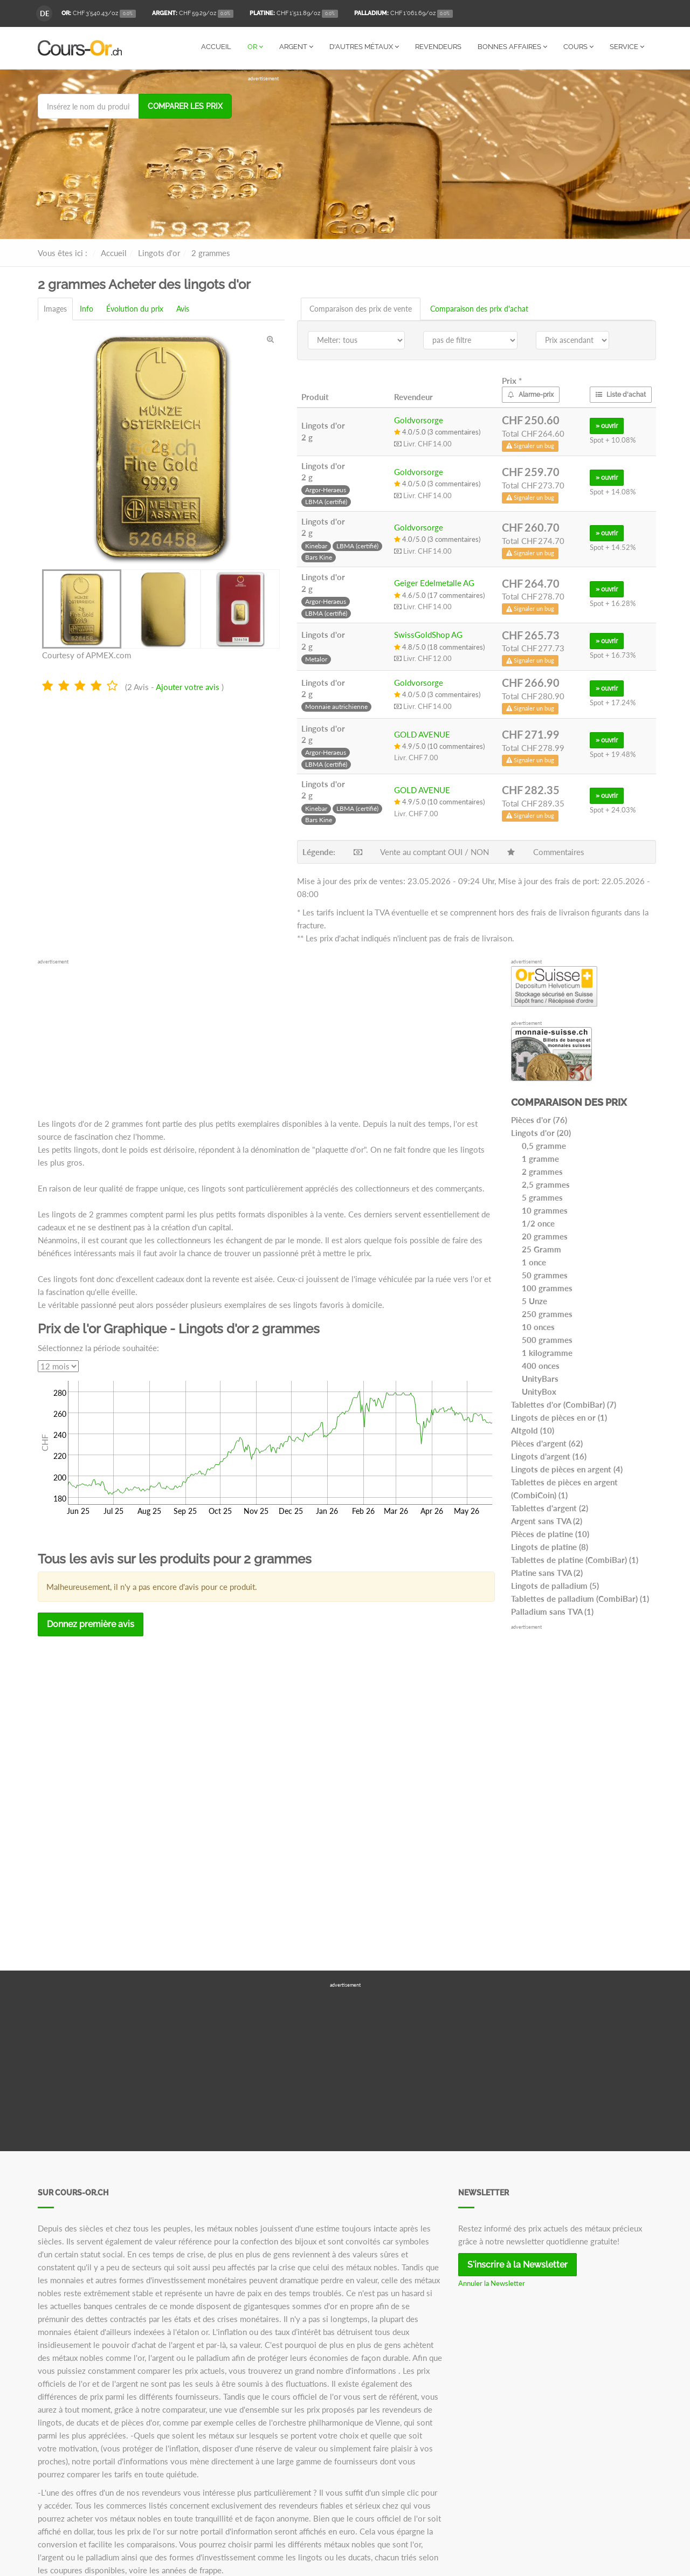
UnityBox (539, 1391)
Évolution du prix (134, 308)
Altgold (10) (532, 1430)
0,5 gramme (544, 1145)
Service (627, 47)
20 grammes (545, 1236)
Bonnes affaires (512, 47)
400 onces (541, 1365)
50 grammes (545, 1274)
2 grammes (542, 1171)
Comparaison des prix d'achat (479, 308)
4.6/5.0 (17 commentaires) (439, 594)
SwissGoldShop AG (428, 634)
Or (255, 47)
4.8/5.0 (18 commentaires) (439, 646)
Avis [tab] (182, 308)
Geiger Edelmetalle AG (434, 582)
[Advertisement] (450, 157)
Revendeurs (438, 47)
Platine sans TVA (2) (547, 1572)
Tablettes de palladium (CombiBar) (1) (580, 1598)
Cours (578, 47)
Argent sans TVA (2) (546, 1520)
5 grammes (542, 1197)
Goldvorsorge (418, 419)
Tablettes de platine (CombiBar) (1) (574, 1559)
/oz (98, 14)
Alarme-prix (531, 394)
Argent (296, 47)
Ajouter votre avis (187, 686)
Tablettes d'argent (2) (549, 1507)
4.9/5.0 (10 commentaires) (439, 745)
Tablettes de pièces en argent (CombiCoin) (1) (564, 1488)
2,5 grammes (546, 1184)
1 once (534, 1261)
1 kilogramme (547, 1352)
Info (86, 308)
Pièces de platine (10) (550, 1533)
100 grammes (547, 1287)
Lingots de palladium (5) (555, 1585)
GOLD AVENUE (422, 734)
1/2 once (538, 1223)
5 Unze (534, 1300)
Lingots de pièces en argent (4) (567, 1468)
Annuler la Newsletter (491, 2282)
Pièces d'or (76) (539, 1119)
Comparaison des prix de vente (360, 308)
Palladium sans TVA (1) (552, 1611)
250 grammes (547, 1313)
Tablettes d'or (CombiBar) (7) (563, 1404)
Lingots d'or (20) (541, 1132)
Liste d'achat (621, 394)
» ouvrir (607, 425)
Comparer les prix (185, 105)
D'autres (364, 47)
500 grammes (547, 1339)
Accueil (216, 47)
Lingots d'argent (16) (548, 1456)
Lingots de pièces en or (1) (559, 1417)
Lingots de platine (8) (549, 1546)
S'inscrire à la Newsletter (517, 2264)
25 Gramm (541, 1248)
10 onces (538, 1326)
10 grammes (545, 1210)
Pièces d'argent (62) (547, 1443)
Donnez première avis (90, 1623)
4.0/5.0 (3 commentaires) (437, 431)
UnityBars (540, 1378)
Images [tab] (55, 308)
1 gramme (540, 1158)
